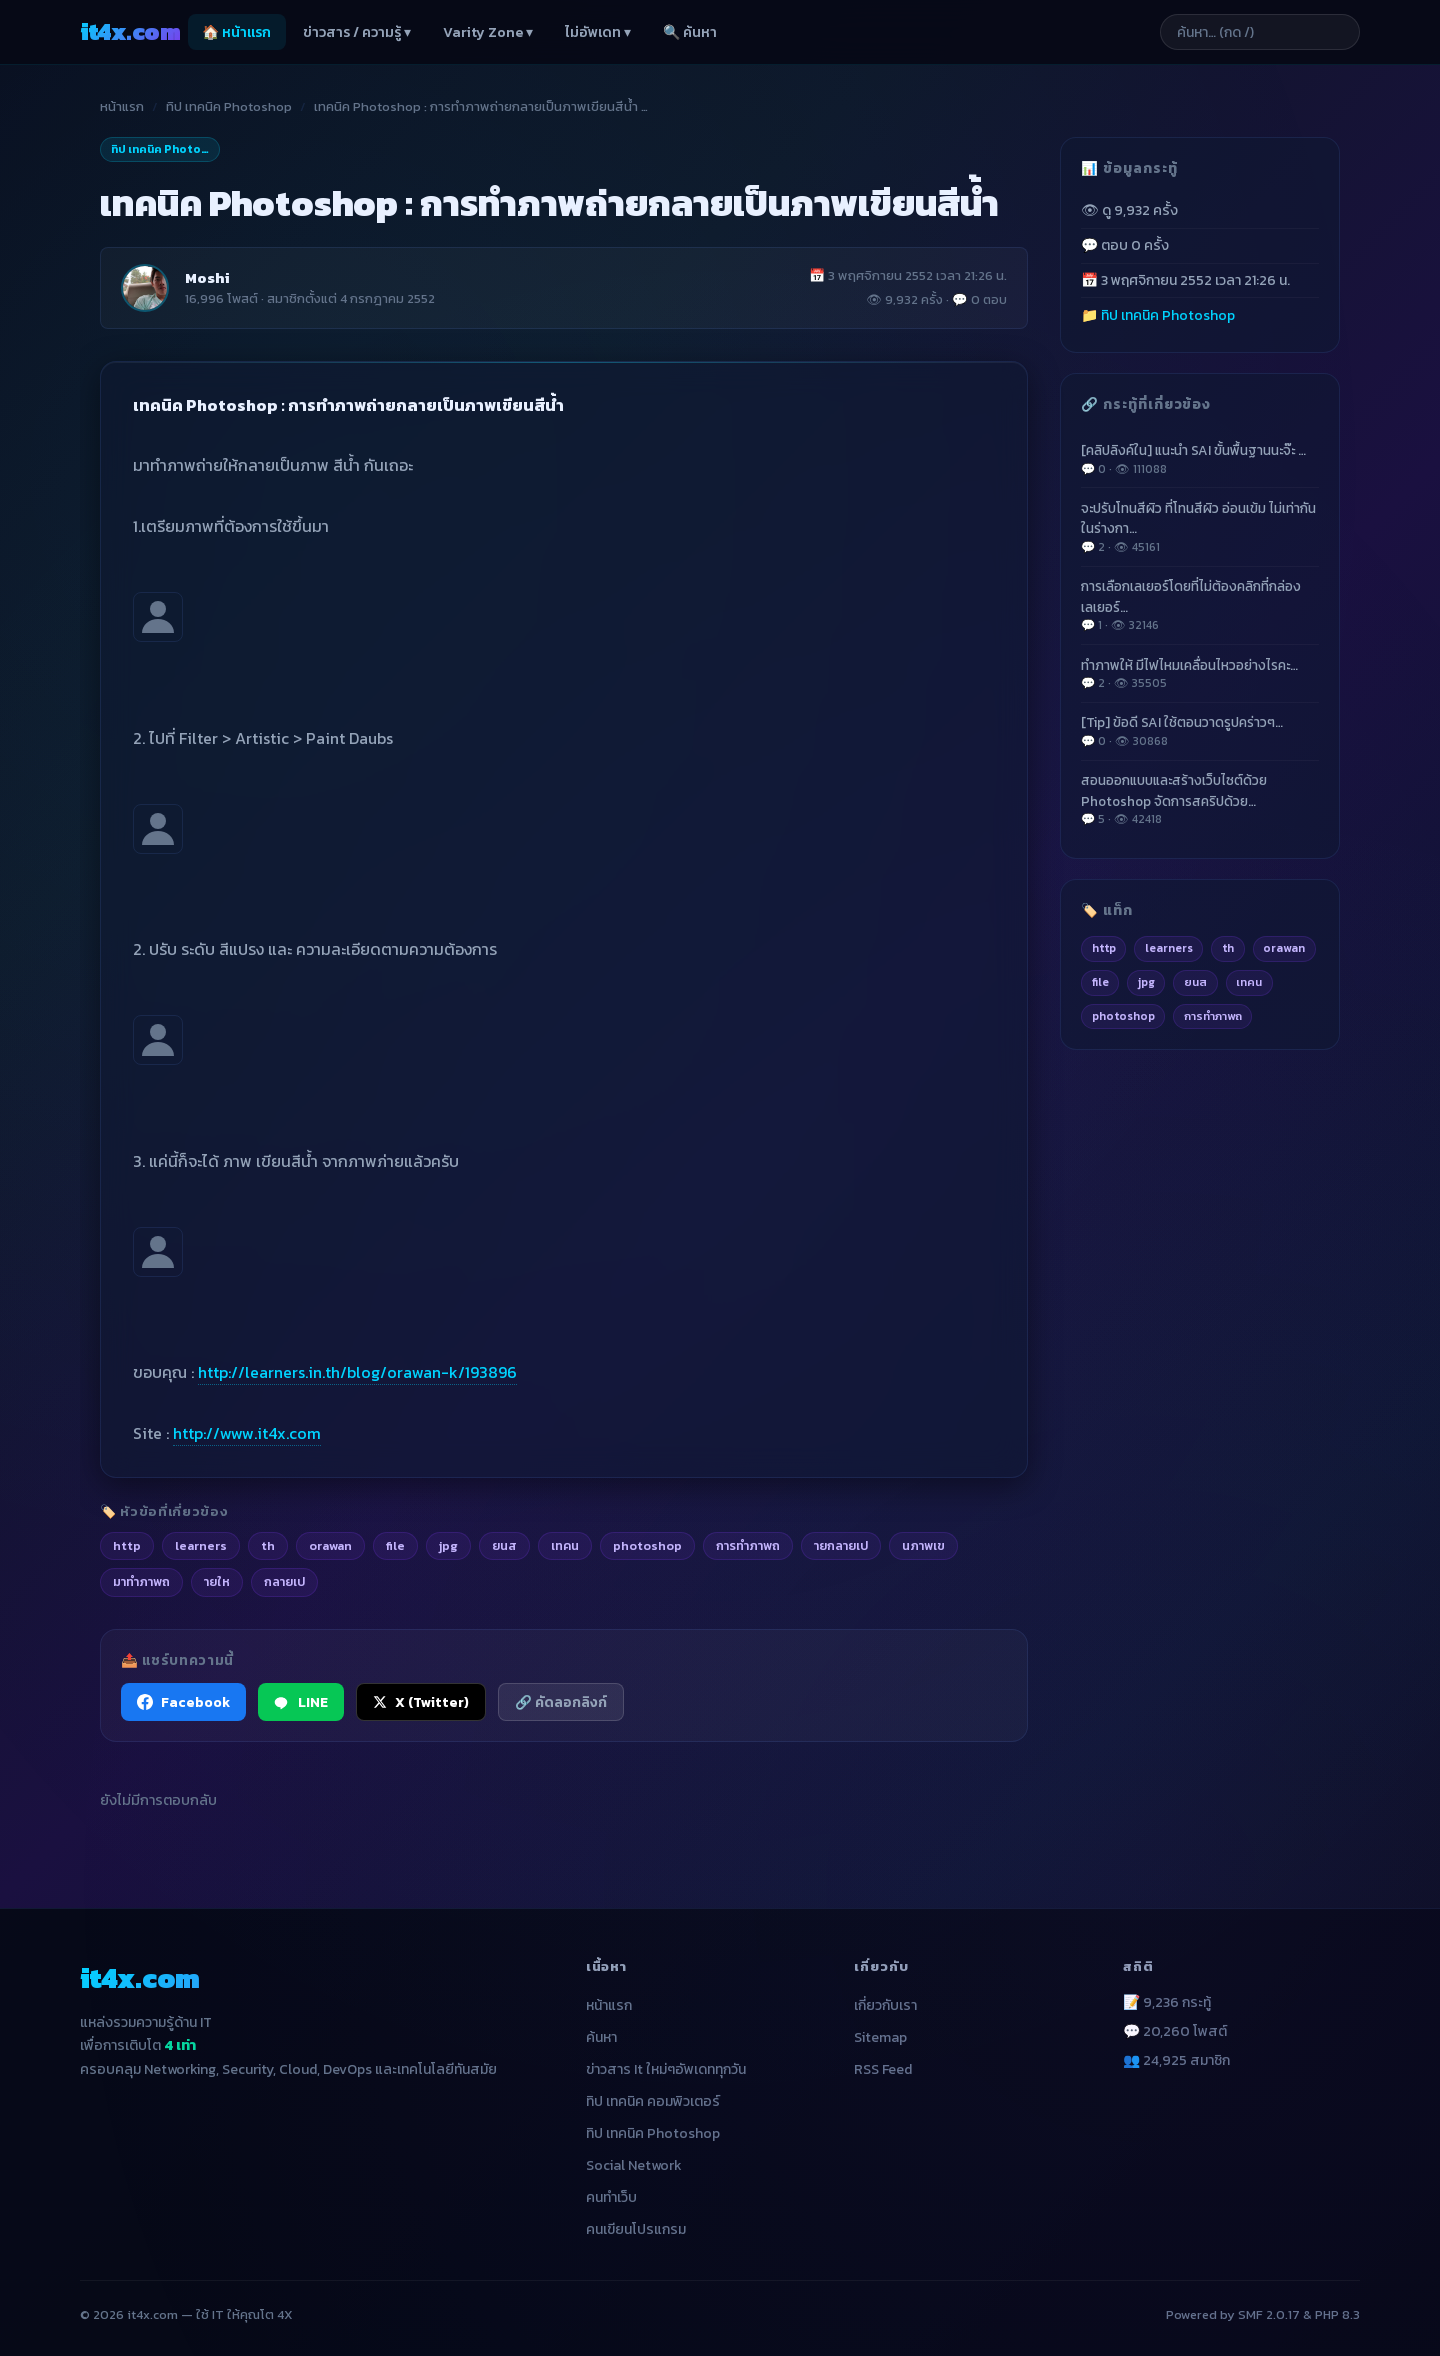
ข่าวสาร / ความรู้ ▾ (357, 32)
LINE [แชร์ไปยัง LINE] (301, 1702)
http (1104, 948)
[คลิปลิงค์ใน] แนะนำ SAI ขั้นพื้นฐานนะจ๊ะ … (1200, 459)
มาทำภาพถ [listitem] (141, 1581)
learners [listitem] (201, 1545)
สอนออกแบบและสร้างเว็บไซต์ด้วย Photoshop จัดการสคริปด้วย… (1200, 799)
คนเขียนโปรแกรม (636, 2229)
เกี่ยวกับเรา (885, 2005)
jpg (1146, 982)
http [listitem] (127, 1545)
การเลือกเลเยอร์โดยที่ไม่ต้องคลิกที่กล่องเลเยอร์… (1200, 605)
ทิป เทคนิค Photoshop (229, 106)
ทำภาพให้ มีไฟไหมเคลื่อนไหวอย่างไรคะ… (1200, 674)
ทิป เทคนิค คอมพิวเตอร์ (653, 2101)
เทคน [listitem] (565, 1545)
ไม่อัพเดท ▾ (598, 32)
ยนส (1195, 982)
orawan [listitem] (330, 1545)
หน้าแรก (122, 106)
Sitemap (880, 2037)
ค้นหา (601, 2037)
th (1228, 948)
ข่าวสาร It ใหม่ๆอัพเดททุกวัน (666, 2069)
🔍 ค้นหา (690, 32)
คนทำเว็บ (611, 2197)
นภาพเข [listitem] (923, 1545)
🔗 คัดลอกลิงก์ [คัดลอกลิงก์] (561, 1702)
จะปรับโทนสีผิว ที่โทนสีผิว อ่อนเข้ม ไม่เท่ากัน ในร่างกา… (1200, 527)
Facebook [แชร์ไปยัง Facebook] (183, 1702)
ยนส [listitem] (504, 1545)
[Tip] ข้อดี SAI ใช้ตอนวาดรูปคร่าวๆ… (1200, 731)
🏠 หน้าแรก (236, 32)
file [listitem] (395, 1545)
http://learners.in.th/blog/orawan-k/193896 (357, 1372)
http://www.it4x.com (247, 1433)
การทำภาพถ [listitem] (748, 1545)
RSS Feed (883, 2069)
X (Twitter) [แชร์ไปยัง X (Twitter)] (421, 1702)
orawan (1284, 948)
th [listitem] (268, 1545)
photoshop (1123, 1016)
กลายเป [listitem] (284, 1581)
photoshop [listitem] (647, 1545)
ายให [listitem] (217, 1581)
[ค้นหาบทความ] (1260, 32)
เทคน (1249, 982)
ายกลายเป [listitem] (841, 1545)
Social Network (634, 2165)
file (1100, 982)
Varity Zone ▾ (488, 32)
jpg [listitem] (448, 1545)
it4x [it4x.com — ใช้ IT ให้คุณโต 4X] (130, 31)
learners (1169, 948)
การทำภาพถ (1213, 1016)
